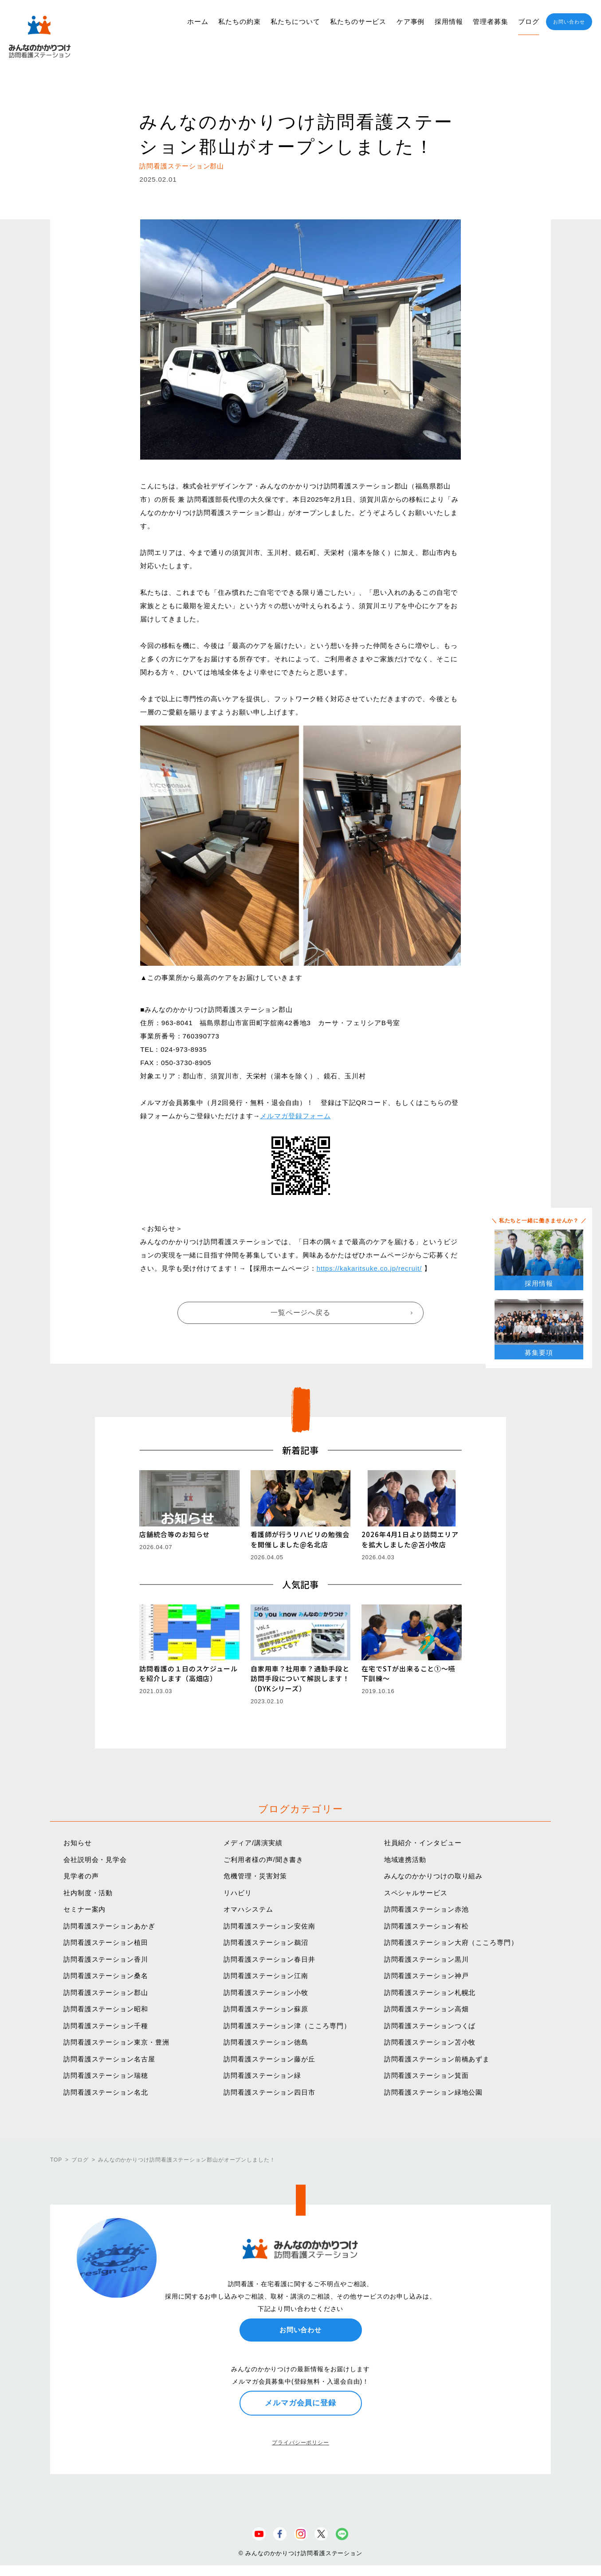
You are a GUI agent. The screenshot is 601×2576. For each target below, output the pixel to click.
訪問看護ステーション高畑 (426, 2009)
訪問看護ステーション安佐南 (269, 1926)
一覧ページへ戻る (300, 1312)
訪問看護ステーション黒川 (426, 1959)
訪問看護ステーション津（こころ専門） (287, 2026)
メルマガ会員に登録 (300, 2402)
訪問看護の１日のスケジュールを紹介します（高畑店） (188, 1673)
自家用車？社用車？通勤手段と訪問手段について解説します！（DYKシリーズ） (300, 1678)
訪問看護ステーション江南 (266, 1975)
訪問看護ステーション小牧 (266, 1992)
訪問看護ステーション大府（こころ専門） (451, 1942)
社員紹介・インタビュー (423, 1842)
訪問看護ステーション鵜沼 (266, 1942)
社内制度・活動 (88, 1893)
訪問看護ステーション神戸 (426, 1975)
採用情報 (449, 21)
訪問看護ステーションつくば (430, 2026)
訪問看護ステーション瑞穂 (105, 2075)
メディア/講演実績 (253, 1842)
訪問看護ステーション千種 (105, 2026)
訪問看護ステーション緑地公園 (433, 2092)
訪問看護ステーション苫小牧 (430, 2042)
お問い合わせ (569, 21)
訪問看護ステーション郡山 (105, 1992)
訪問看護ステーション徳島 (266, 2042)
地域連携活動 (405, 1859)
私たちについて (295, 21)
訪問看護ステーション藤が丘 (269, 2059)
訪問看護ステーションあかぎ (109, 1926)
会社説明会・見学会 (95, 1859)
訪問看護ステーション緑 (262, 2075)
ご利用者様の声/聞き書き (263, 1859)
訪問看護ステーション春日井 (269, 1959)
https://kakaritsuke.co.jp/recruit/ (369, 1268)
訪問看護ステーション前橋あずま (437, 2059)
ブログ (528, 21)
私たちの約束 (239, 21)
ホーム (197, 21)
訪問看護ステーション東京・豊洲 (116, 2042)
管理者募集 (490, 21)
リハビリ (238, 1893)
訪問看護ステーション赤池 (426, 1909)
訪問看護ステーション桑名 (105, 1975)
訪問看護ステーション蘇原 (266, 2009)
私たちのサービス (358, 21)
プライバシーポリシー (300, 2442)
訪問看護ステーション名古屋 (109, 2059)
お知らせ (77, 1842)
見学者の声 (81, 1876)
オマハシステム (248, 1909)
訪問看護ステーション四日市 (269, 2092)
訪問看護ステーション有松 (426, 1926)
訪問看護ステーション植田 (105, 1942)
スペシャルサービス (416, 1893)
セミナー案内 (84, 1909)
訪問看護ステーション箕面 (426, 2075)
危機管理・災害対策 (255, 1876)
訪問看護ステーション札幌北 (430, 1992)
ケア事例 (411, 21)
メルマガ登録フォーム (295, 1116)
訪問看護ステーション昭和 (105, 2009)
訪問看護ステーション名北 (105, 2092)
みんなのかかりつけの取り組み (433, 1876)
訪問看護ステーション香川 (105, 1959)
